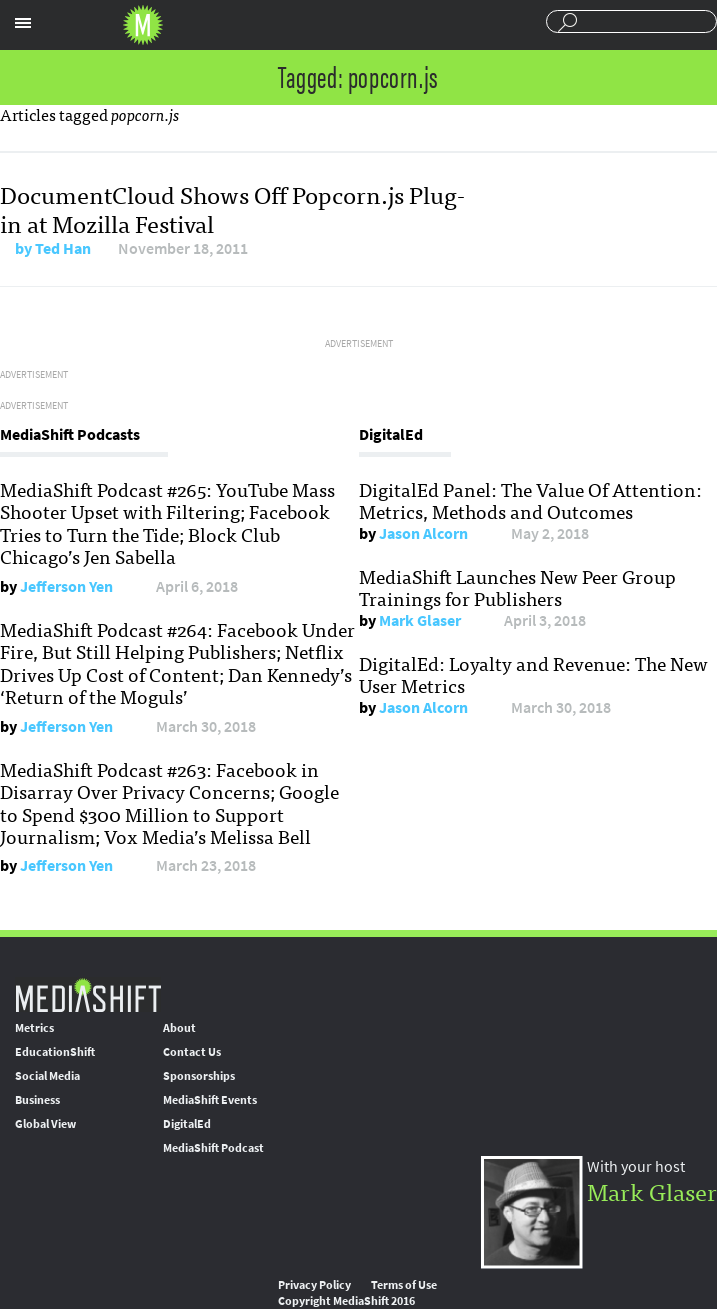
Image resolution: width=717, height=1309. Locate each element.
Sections (23, 23)
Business (37, 1100)
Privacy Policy (314, 1285)
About (179, 1028)
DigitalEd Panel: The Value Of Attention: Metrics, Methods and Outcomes (530, 500)
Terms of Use (404, 1285)
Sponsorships (199, 1076)
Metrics (34, 1028)
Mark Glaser (420, 620)
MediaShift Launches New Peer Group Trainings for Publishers (517, 587)
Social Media (47, 1076)
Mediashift (143, 25)
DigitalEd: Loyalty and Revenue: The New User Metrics (533, 674)
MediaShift (88, 994)
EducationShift (55, 1052)
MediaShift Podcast (213, 1148)
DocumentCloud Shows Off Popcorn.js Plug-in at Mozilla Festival (232, 208)
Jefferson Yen (66, 586)
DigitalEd (187, 1124)
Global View (45, 1124)
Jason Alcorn (423, 533)
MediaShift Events (210, 1100)
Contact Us (192, 1052)
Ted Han (63, 248)
